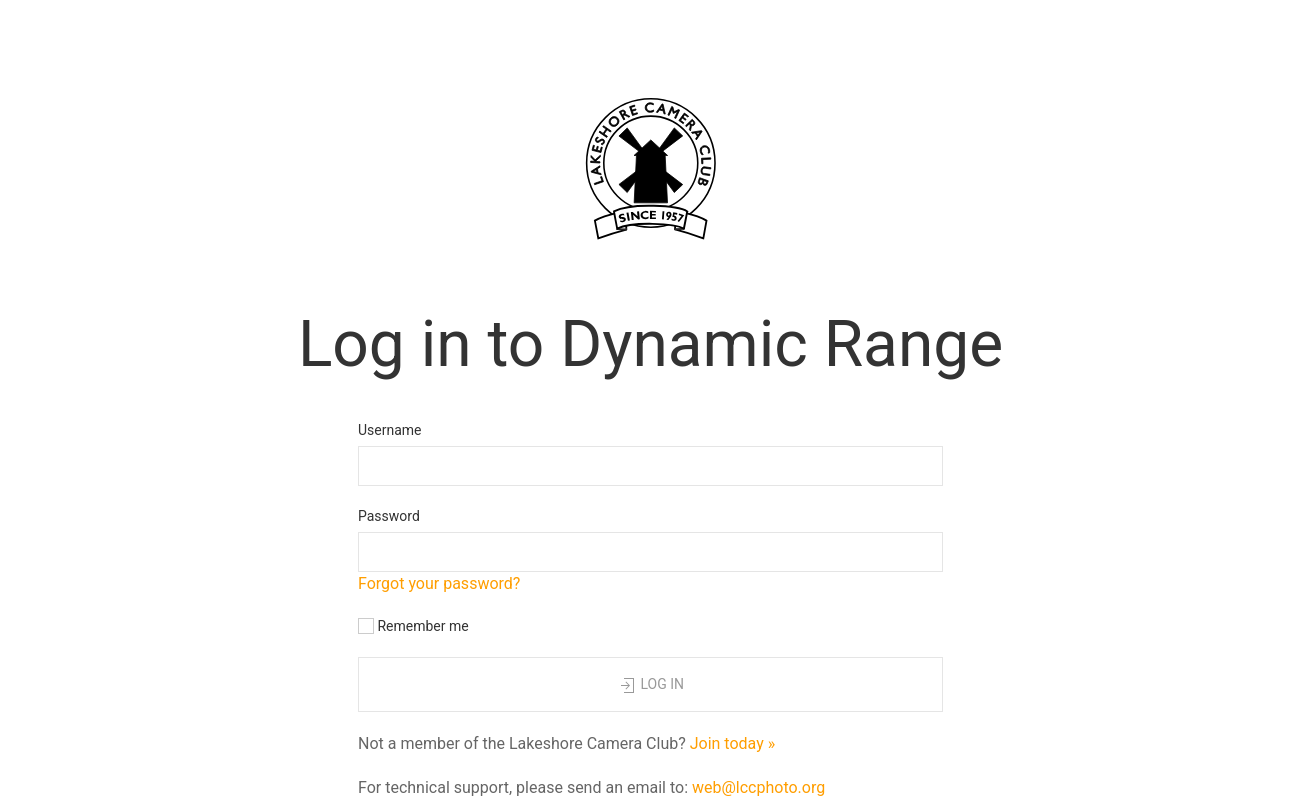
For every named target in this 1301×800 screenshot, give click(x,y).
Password (389, 516)
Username (390, 430)
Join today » (733, 743)
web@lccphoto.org (758, 787)
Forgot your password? (439, 583)
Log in (650, 686)
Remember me (413, 626)
